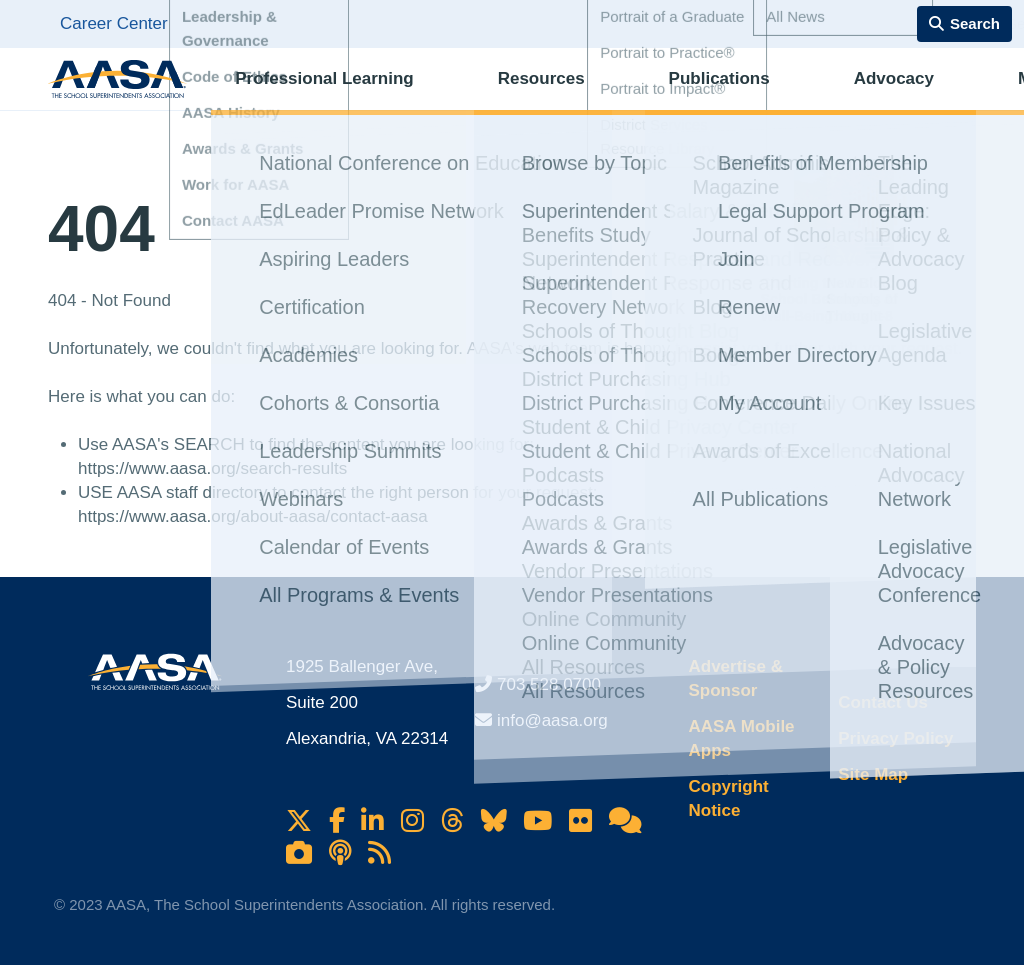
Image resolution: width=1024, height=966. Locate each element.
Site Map (873, 774)
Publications (636, 95)
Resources (498, 95)
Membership (904, 95)
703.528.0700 (549, 684)
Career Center (114, 23)
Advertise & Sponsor (735, 678)
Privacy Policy (895, 738)
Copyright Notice (728, 798)
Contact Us (883, 702)
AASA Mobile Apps (741, 738)
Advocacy (770, 95)
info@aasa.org (552, 720)
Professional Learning (322, 95)
